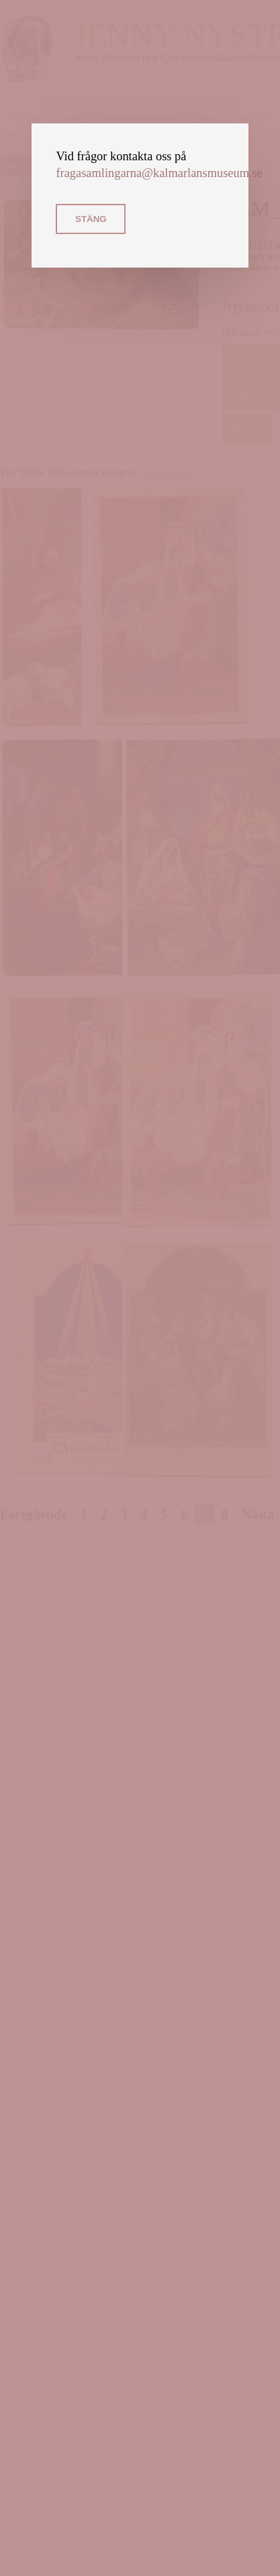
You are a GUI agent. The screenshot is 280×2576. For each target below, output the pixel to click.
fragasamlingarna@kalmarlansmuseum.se (159, 173)
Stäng (91, 219)
